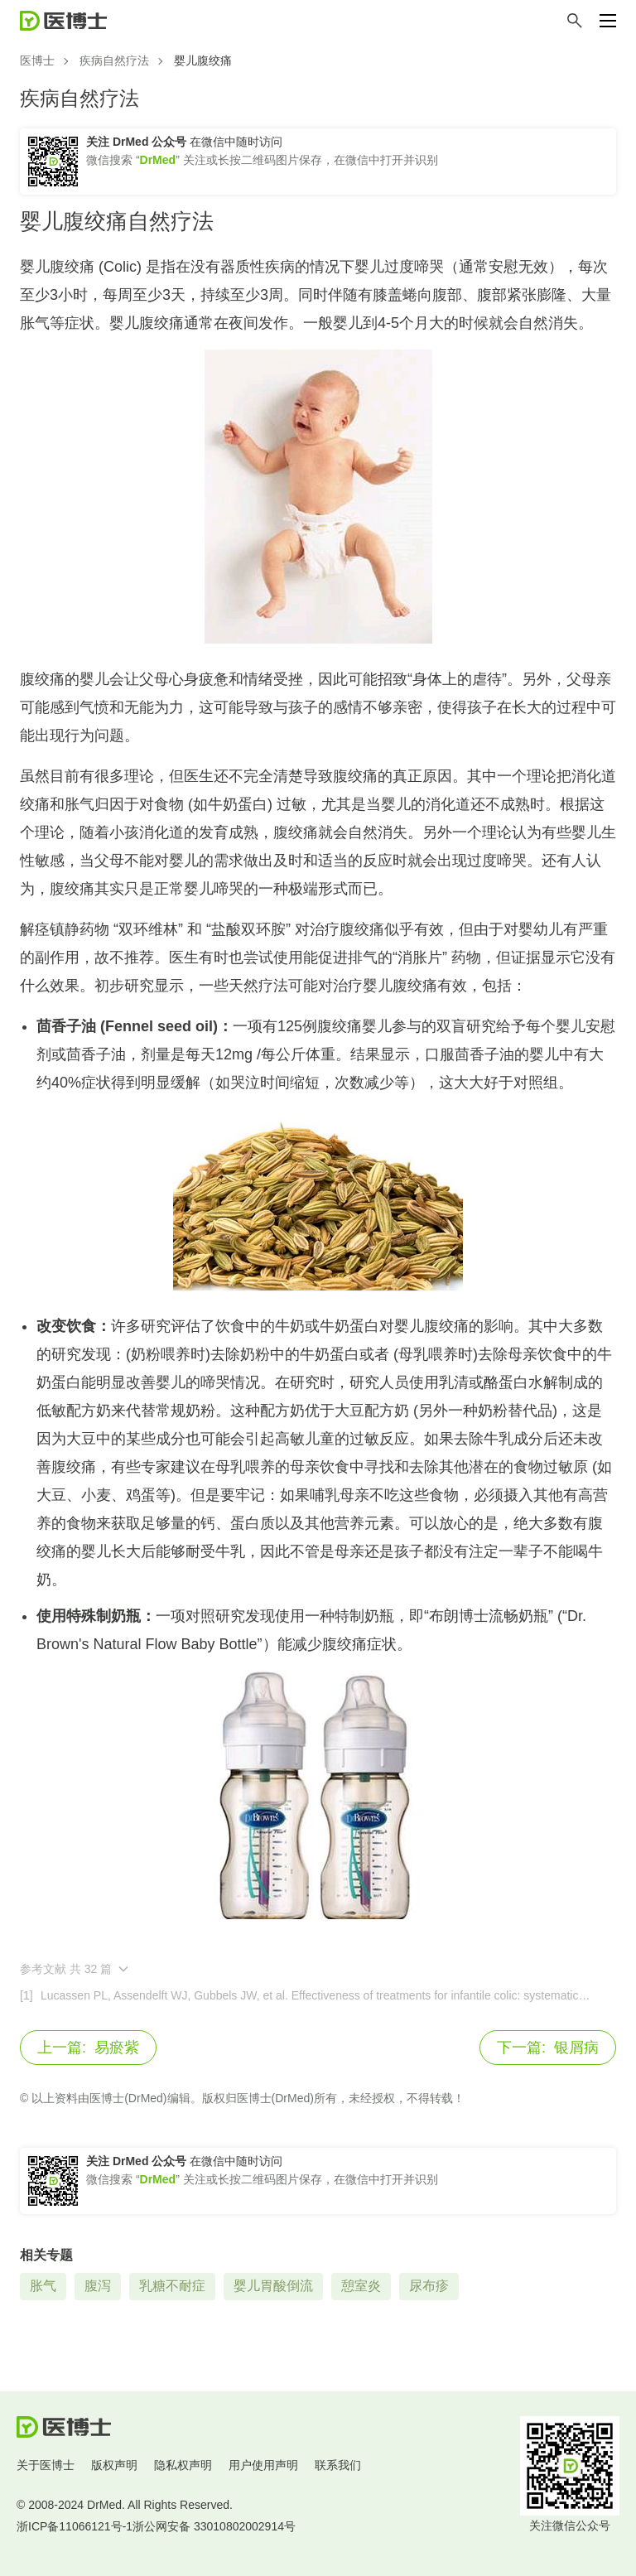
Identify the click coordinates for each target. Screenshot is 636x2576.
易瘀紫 (88, 2047)
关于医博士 (46, 2465)
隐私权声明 (183, 2465)
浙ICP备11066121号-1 (74, 2526)
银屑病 (548, 2047)
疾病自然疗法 (114, 60)
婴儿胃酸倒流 (273, 2286)
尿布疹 (429, 2286)
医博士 (37, 60)
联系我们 (338, 2465)
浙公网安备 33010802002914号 (214, 2526)
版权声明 (114, 2465)
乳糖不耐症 (172, 2286)
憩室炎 (361, 2286)
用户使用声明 (263, 2465)
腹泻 (97, 2286)
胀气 (43, 2286)
